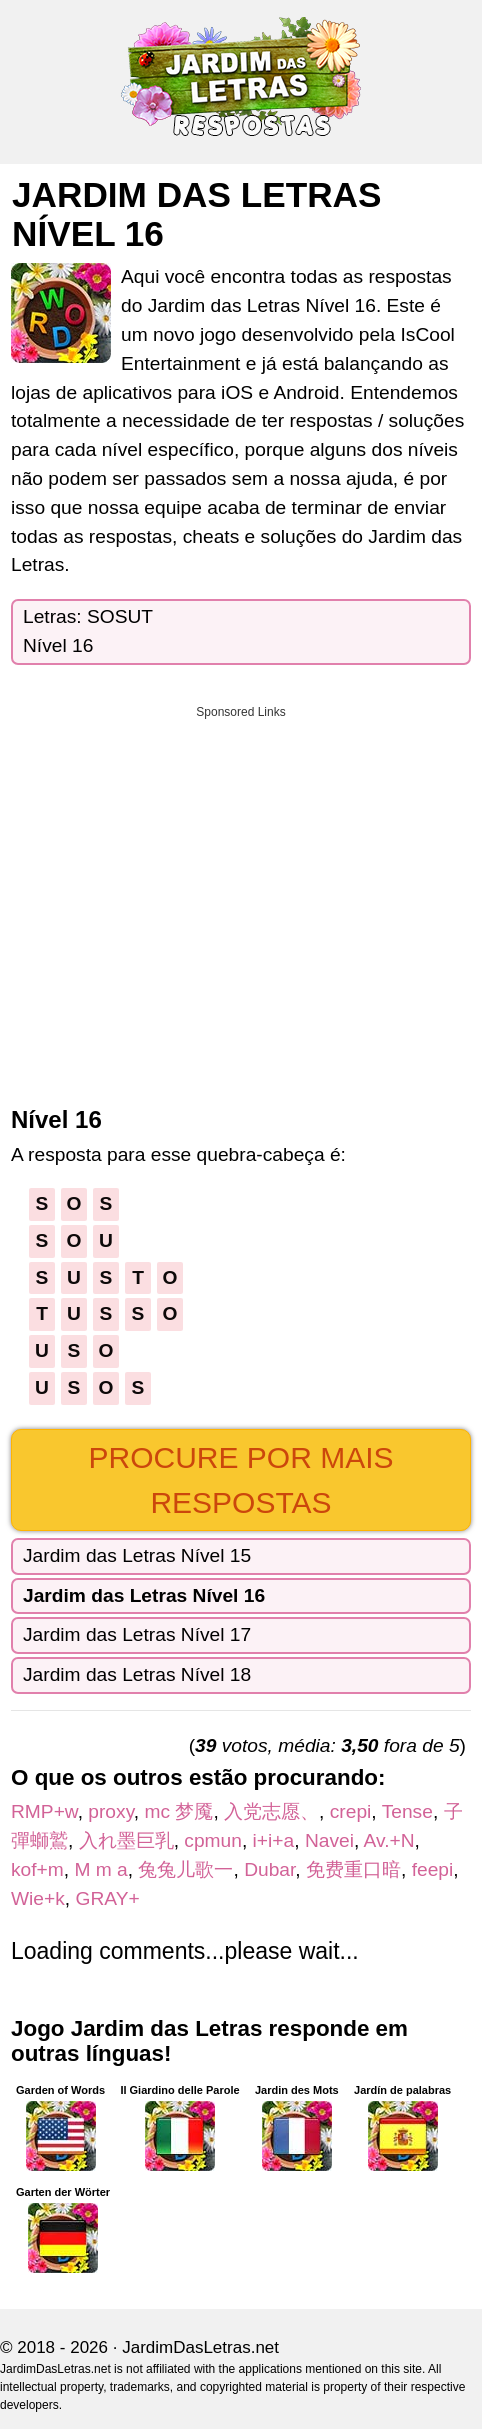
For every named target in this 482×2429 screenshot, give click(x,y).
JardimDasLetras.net (200, 2347)
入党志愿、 (271, 1811)
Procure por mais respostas (240, 1480)
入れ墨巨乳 (126, 1840)
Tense (407, 1811)
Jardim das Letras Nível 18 (137, 1674)
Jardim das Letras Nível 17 (137, 1634)
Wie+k (38, 1898)
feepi (433, 1869)
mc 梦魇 (178, 1811)
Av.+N (389, 1840)
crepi (351, 1811)
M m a (100, 1869)
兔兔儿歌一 (185, 1869)
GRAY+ (108, 1898)
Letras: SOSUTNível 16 (88, 631)
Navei (329, 1840)
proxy (111, 1811)
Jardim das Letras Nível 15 (137, 1555)
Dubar (269, 1869)
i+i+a (274, 1840)
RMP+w (44, 1811)
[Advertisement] (241, 899)
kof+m (37, 1869)
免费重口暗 (353, 1869)
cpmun (213, 1840)
